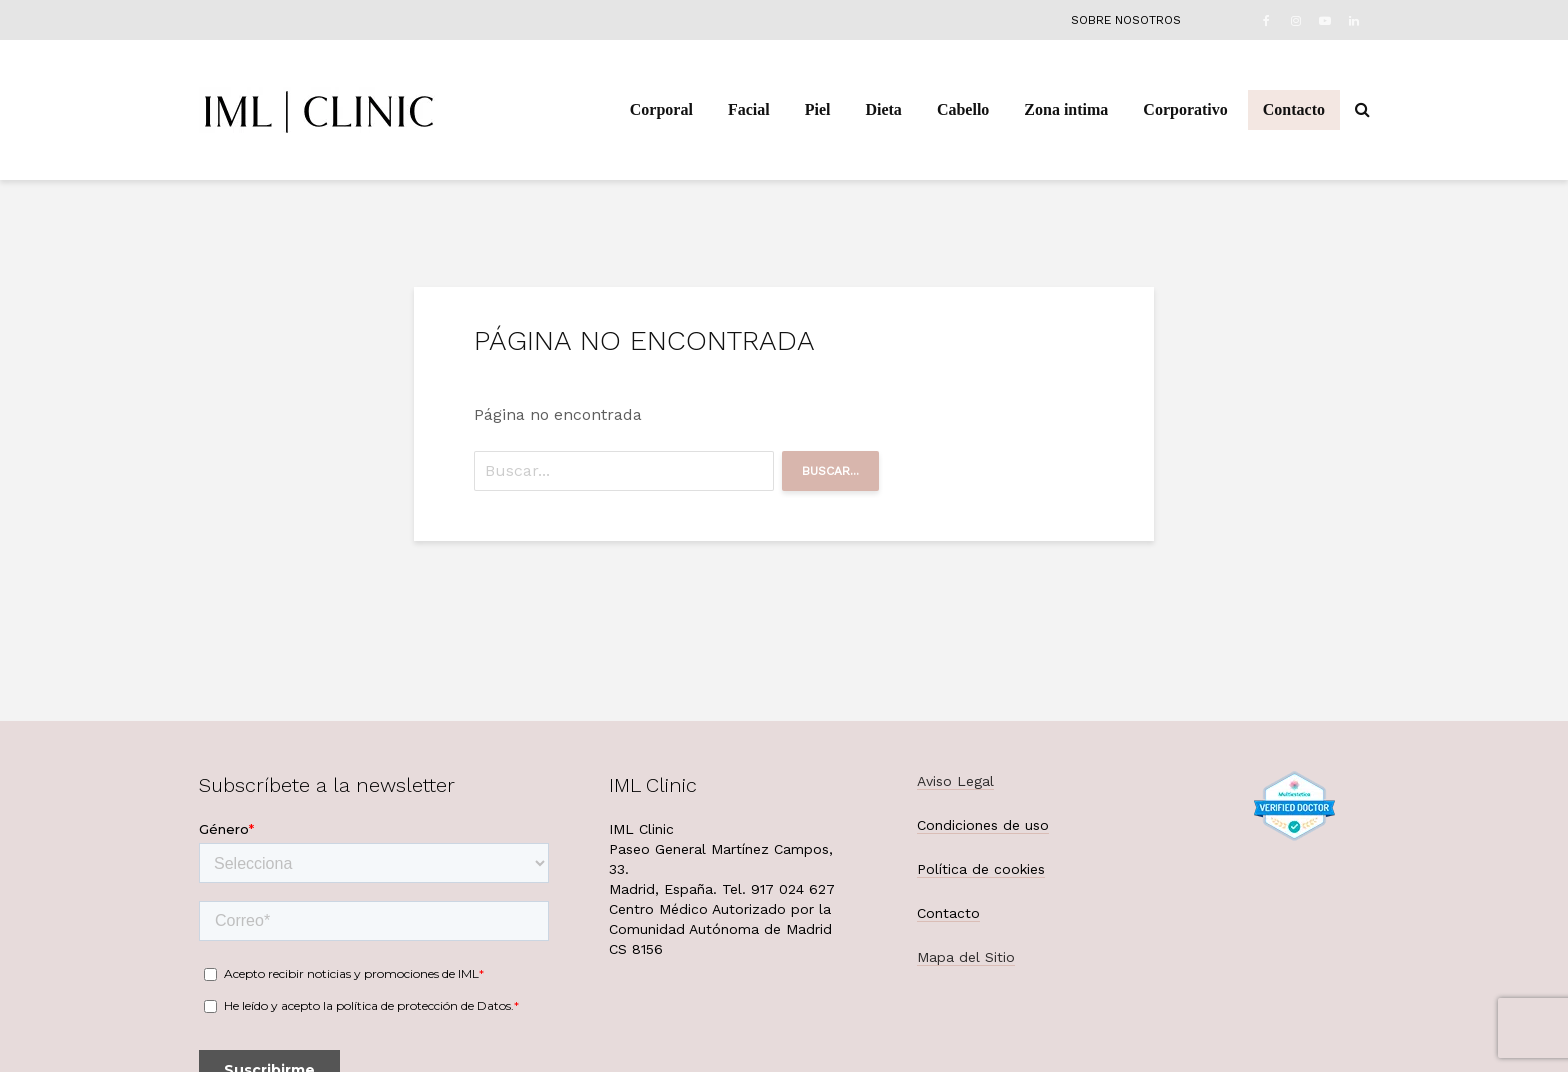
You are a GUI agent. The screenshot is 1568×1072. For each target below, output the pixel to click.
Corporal (661, 109)
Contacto (1294, 109)
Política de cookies (981, 869)
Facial (749, 109)
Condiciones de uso (983, 825)
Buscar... (830, 471)
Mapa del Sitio (966, 957)
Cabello (963, 109)
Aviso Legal (955, 781)
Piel (818, 109)
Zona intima (1066, 109)
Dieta (883, 109)
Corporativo (1185, 109)
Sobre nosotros (1126, 20)
